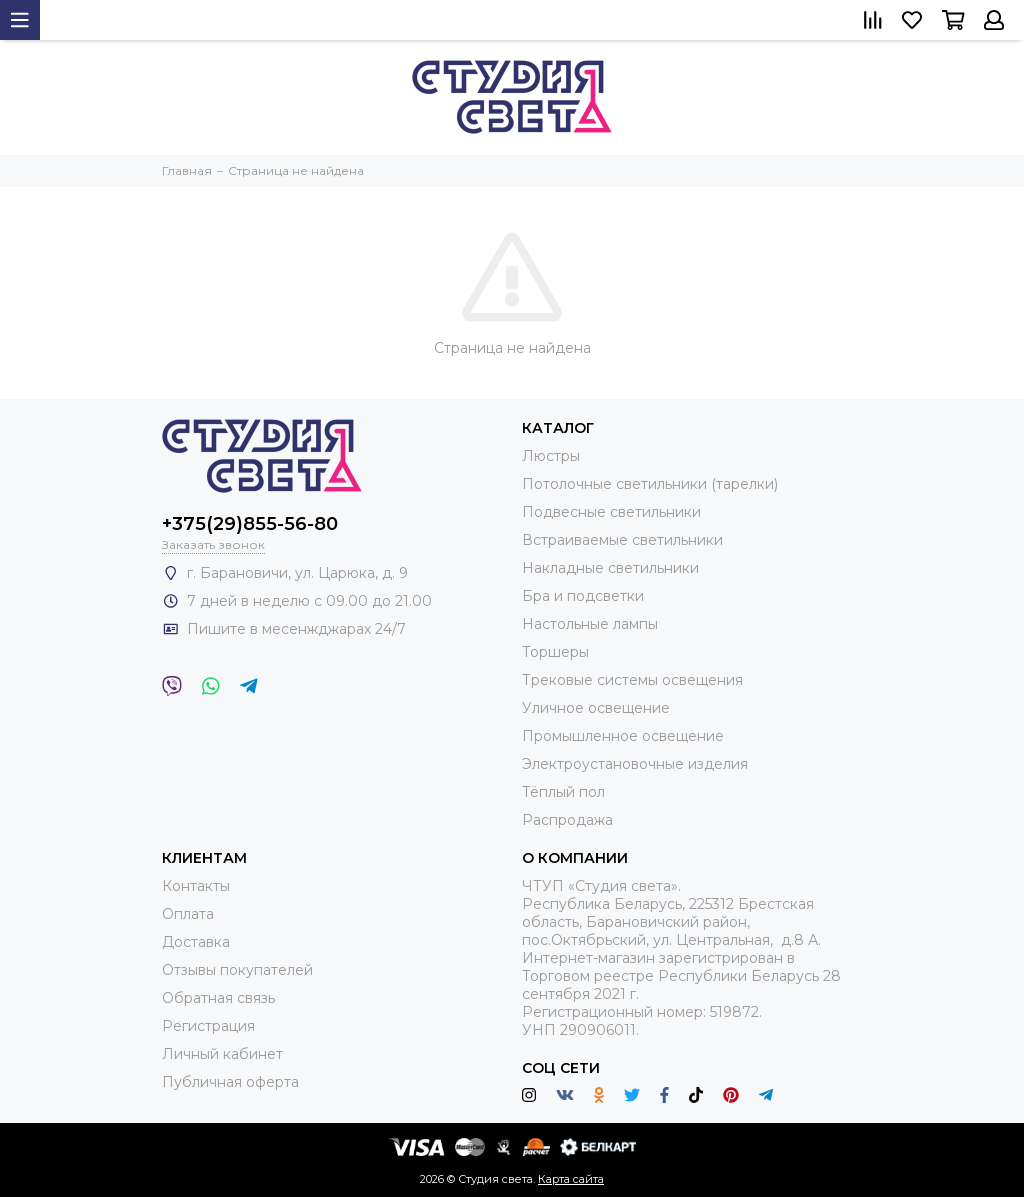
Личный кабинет (222, 1054)
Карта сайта (571, 1179)
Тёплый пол (563, 792)
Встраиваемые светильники (622, 540)
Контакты (196, 886)
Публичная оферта (230, 1082)
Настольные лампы (590, 624)
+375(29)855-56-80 (250, 524)
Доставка (196, 942)
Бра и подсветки (583, 596)
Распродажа (567, 820)
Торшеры (555, 652)
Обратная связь (218, 998)
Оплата (188, 914)
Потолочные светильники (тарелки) (650, 484)
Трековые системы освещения (632, 680)
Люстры (551, 456)
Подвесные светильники (611, 512)
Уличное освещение (596, 708)
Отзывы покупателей (237, 970)
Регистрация (208, 1026)
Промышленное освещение (623, 736)
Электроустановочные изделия (635, 764)
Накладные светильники (610, 568)
